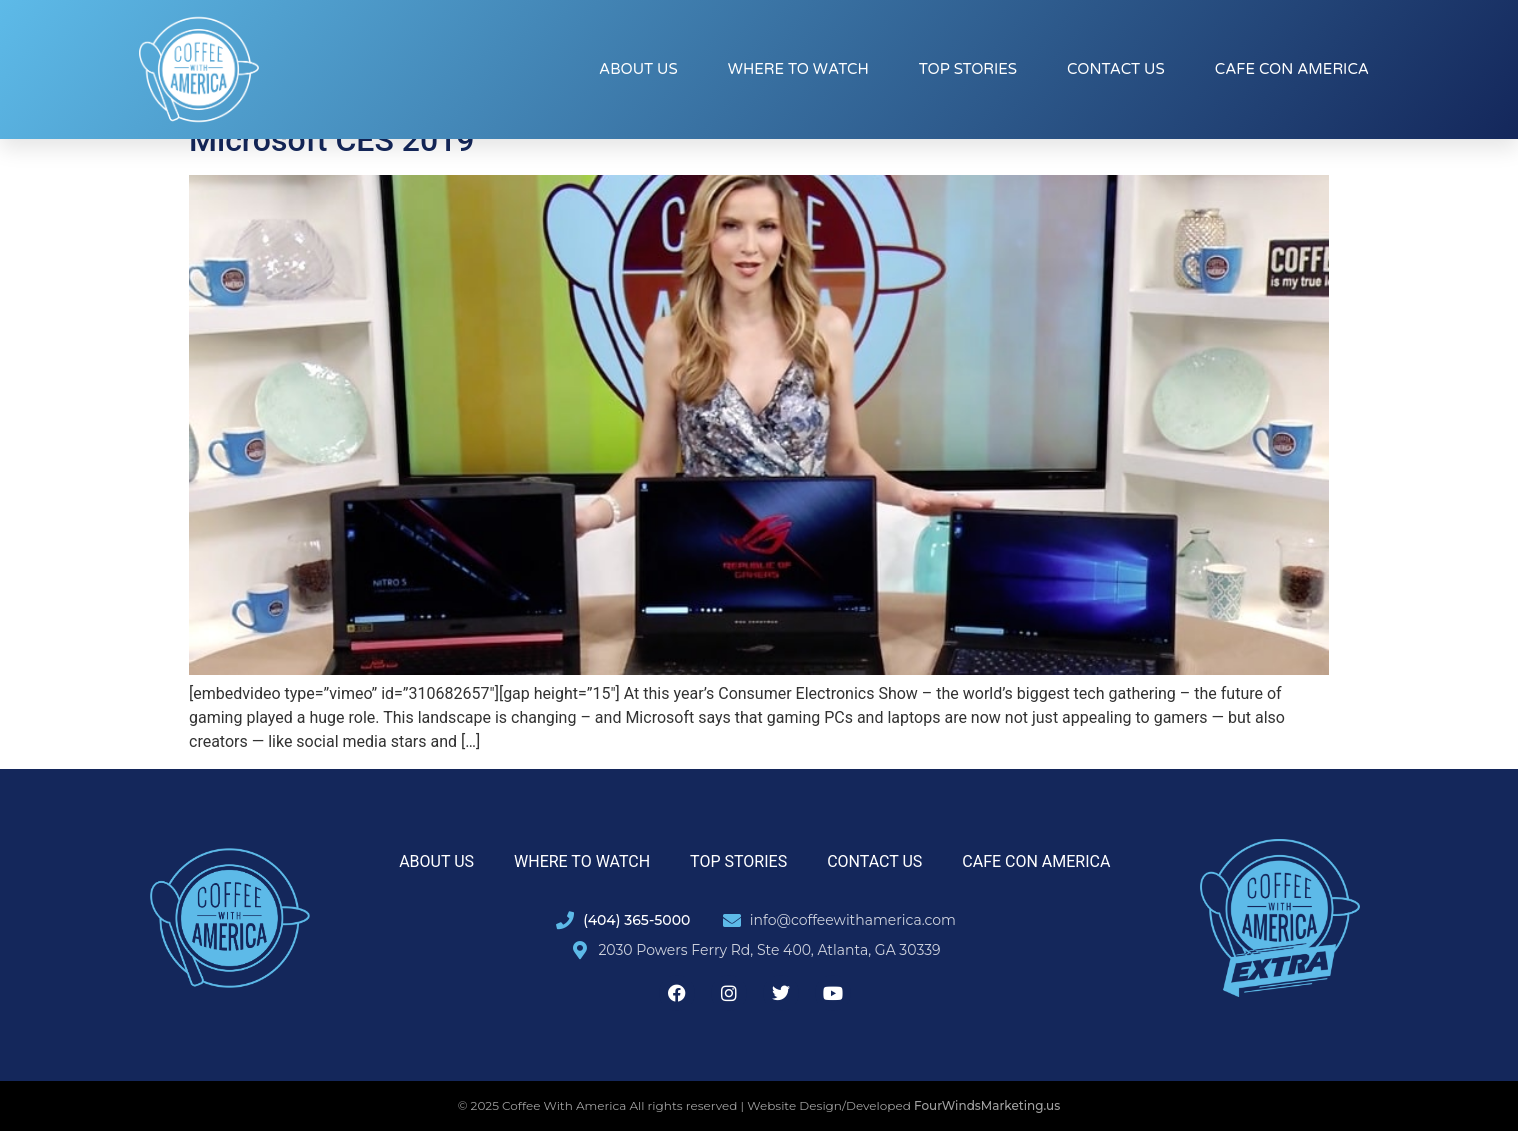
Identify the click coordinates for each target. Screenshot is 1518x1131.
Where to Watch (798, 69)
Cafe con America (1292, 69)
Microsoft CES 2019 (332, 140)
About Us (638, 69)
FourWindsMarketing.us (987, 1105)
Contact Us (1116, 69)
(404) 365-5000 (636, 920)
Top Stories (968, 69)
